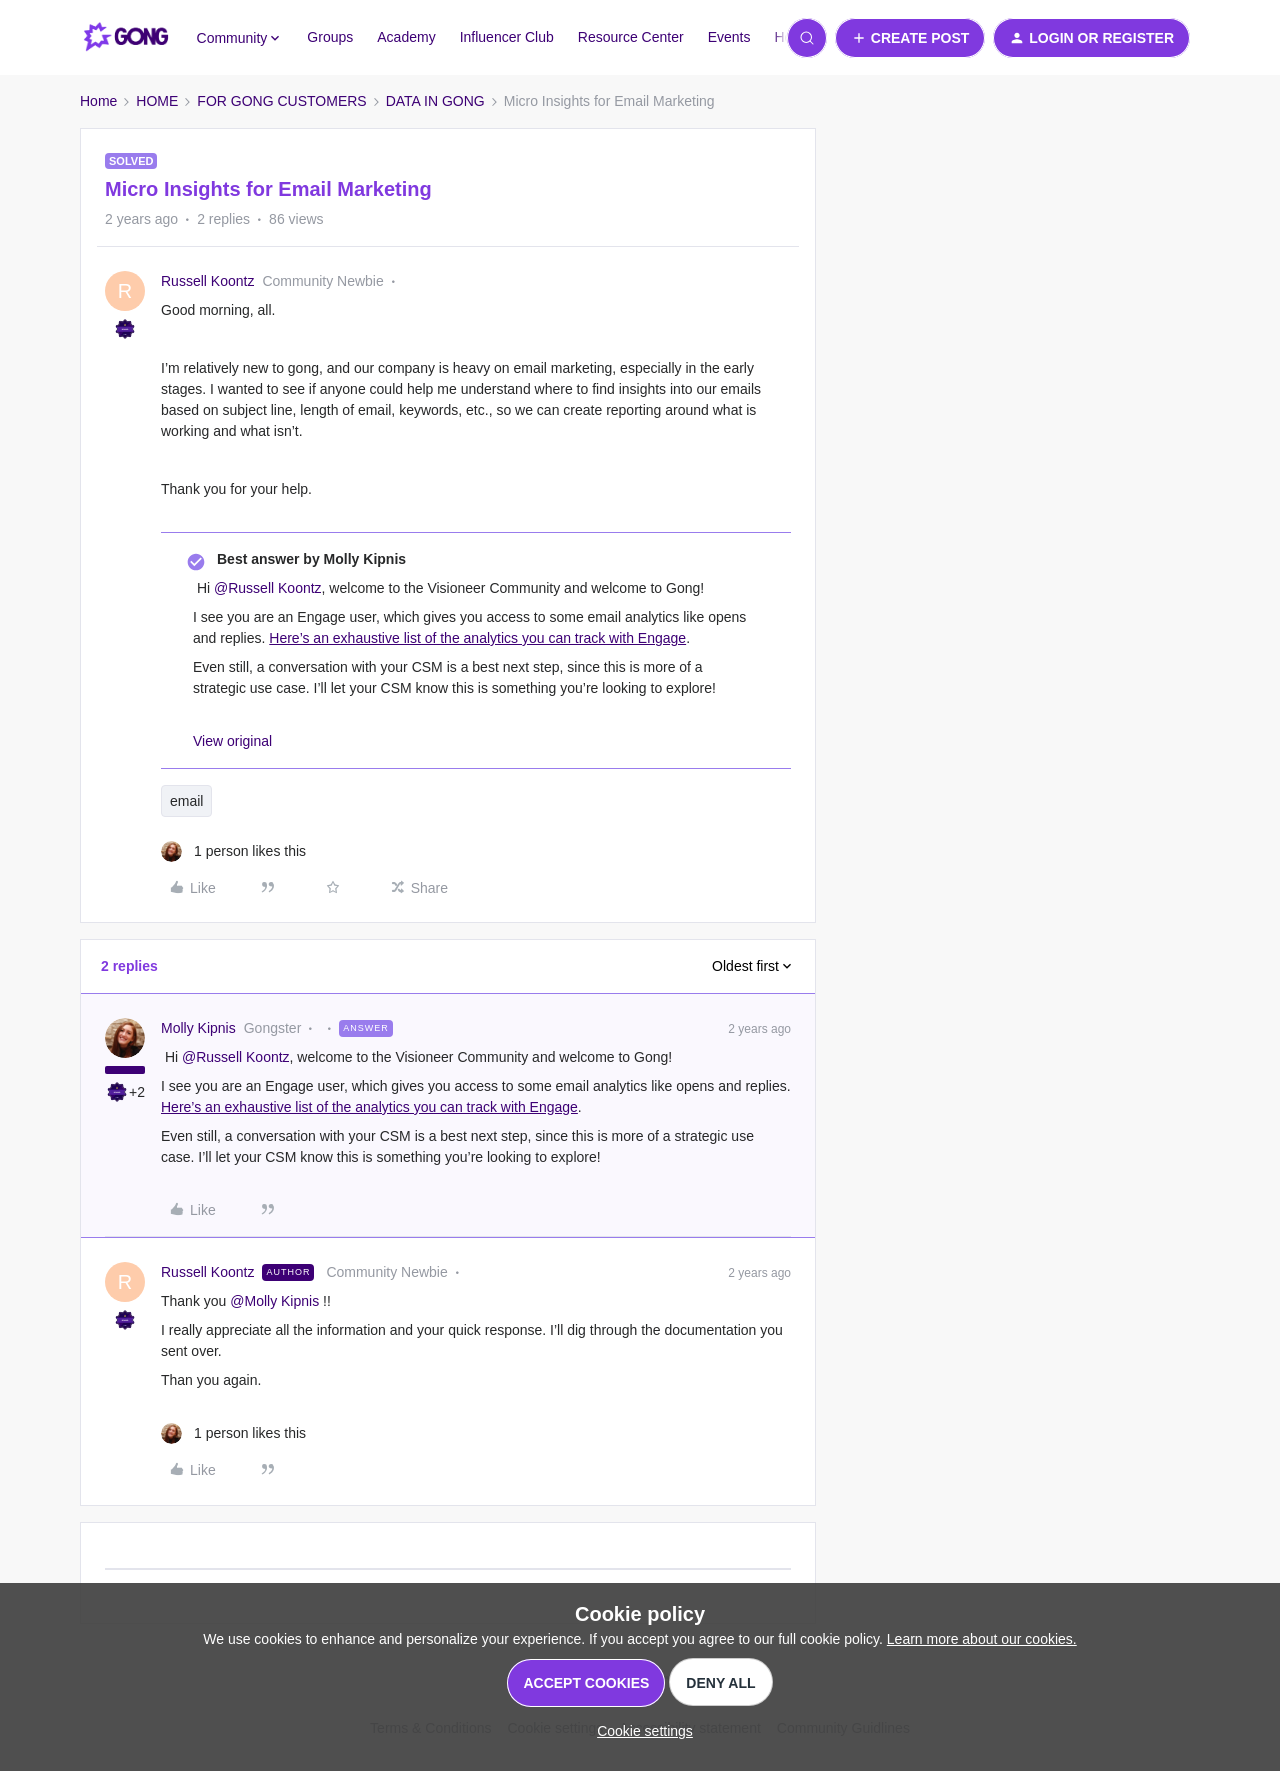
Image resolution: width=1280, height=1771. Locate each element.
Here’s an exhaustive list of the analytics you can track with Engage (477, 638)
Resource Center (631, 37)
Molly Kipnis (198, 1028)
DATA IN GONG (435, 101)
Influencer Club (507, 37)
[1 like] (233, 851)
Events (729, 37)
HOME (157, 101)
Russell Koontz (207, 281)
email (186, 801)
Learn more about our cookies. (982, 1639)
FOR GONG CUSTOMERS (281, 101)
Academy (406, 37)
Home (98, 101)
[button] (910, 38)
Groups (330, 37)
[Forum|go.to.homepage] (126, 38)
